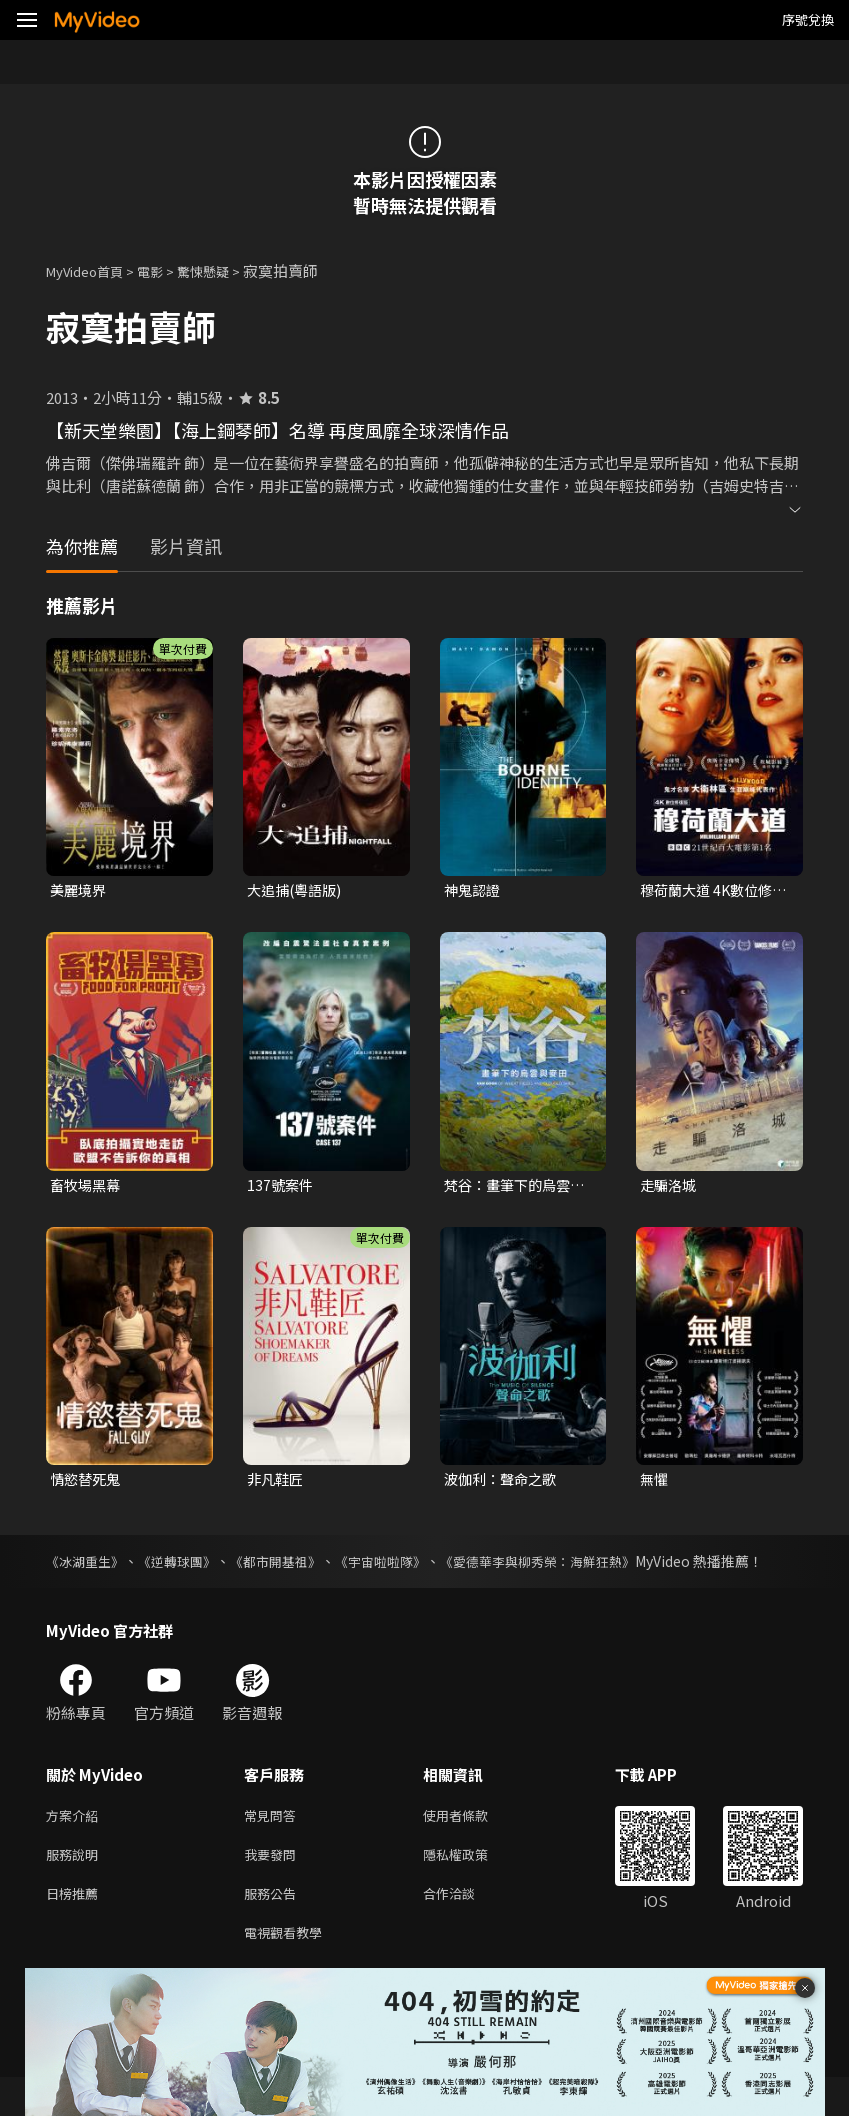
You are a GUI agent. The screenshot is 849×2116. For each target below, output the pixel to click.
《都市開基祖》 (301, 1567)
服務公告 (274, 1927)
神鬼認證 (474, 890)
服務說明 (76, 1885)
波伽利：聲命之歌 (504, 1483)
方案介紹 (76, 1843)
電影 (166, 270)
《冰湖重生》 (88, 1567)
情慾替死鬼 (87, 1483)
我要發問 (274, 1885)
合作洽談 (465, 1927)
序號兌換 (808, 19)
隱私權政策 (472, 1885)
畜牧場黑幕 (87, 1186)
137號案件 (281, 1186)
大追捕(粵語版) (297, 890)
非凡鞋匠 (277, 1483)
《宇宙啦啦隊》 (418, 1567)
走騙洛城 (670, 1186)
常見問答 (274, 1843)
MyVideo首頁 (91, 270)
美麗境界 (80, 890)
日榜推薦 (76, 1927)
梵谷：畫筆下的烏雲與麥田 (519, 1187)
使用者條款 (472, 1843)
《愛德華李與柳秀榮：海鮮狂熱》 (591, 1567)
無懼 (655, 1483)
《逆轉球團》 (191, 1567)
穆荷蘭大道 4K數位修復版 (710, 891)
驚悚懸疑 (225, 270)
